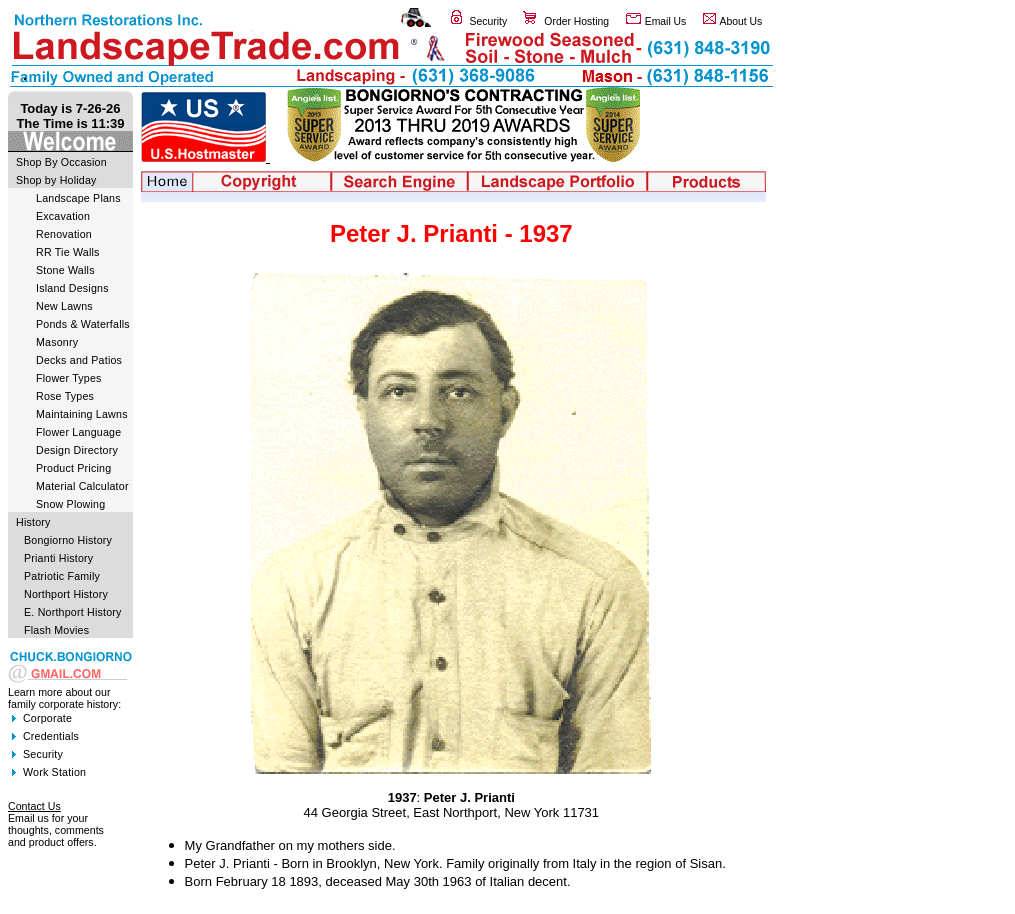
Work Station (54, 772)
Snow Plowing (70, 504)
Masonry (57, 342)
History (33, 522)
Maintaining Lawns (82, 414)
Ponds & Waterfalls (83, 324)
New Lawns (64, 306)
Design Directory (77, 450)
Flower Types (69, 378)
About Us (741, 21)
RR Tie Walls (68, 252)
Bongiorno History (68, 540)
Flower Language (78, 432)
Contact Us (34, 806)
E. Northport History (73, 612)
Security (489, 21)
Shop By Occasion (61, 162)
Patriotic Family (62, 576)
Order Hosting (576, 21)
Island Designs (72, 288)
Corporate (47, 718)
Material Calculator (82, 486)
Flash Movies (56, 630)
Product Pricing (73, 468)
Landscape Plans (78, 198)
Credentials (51, 736)
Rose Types (65, 396)
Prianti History (58, 558)
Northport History (66, 594)
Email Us (666, 21)
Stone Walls (65, 270)
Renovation (64, 234)
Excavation (63, 216)
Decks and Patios (79, 360)
